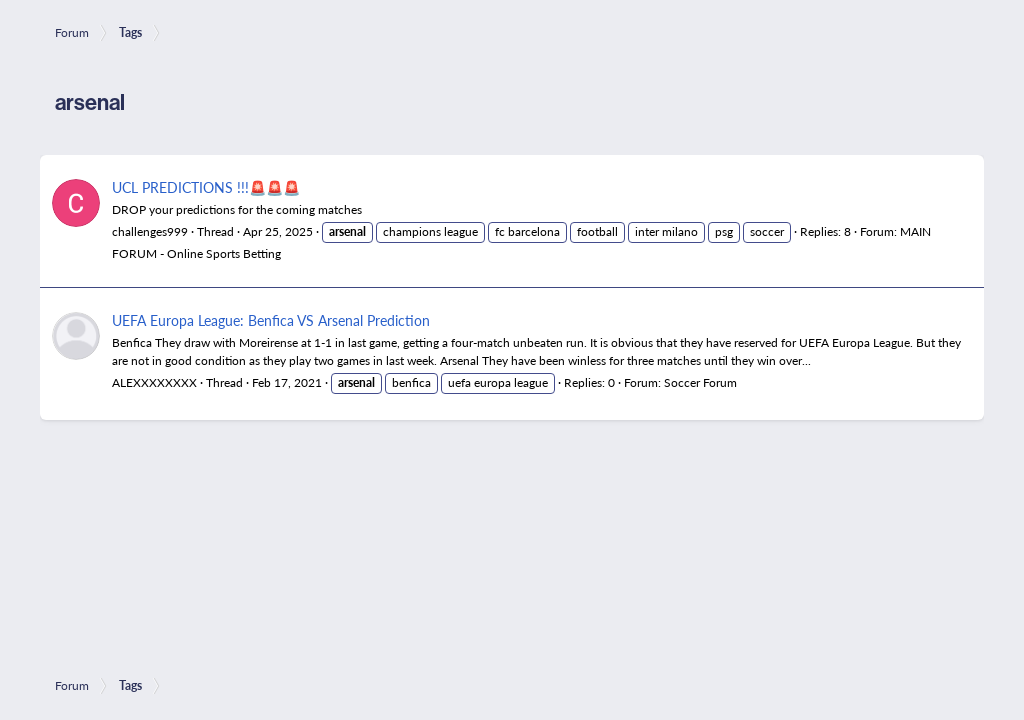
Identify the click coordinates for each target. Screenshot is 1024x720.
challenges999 (150, 231)
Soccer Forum (700, 382)
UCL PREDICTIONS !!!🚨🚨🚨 (206, 187)
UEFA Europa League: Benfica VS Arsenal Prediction (271, 320)
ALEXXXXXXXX (154, 382)
